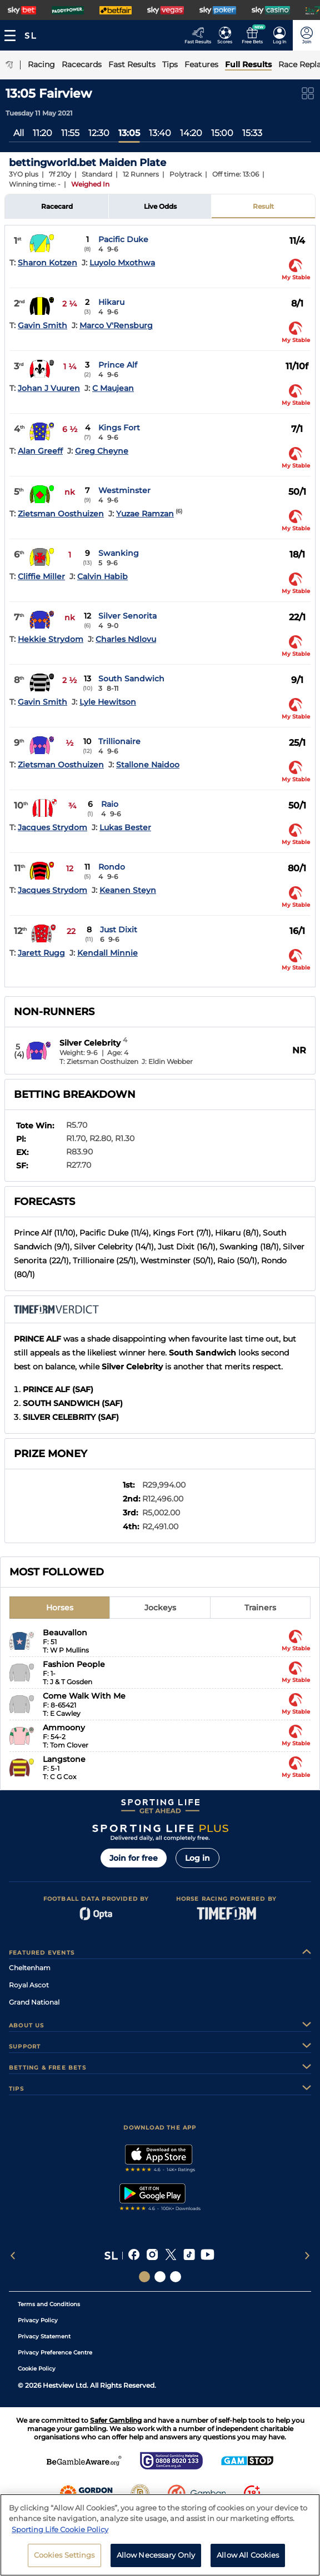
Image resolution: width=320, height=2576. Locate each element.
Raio (109, 804)
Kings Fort (119, 428)
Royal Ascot (29, 1985)
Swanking (118, 553)
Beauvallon (65, 1633)
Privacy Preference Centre (55, 2352)
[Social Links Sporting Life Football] (175, 2276)
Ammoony (64, 1728)
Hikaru (111, 302)
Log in (197, 1858)
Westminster (124, 490)
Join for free (133, 1858)
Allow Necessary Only (156, 2554)
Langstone (64, 1759)
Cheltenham (30, 1968)
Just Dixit (118, 930)
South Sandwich (131, 679)
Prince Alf (117, 365)
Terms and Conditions (49, 2304)
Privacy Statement (44, 2336)
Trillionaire (119, 741)
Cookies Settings (64, 2554)
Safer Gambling (116, 2420)
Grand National (34, 2002)
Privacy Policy (38, 2320)
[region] (160, 2535)
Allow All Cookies (248, 2554)
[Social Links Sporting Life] (144, 2276)
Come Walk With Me (84, 1696)
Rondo (111, 867)
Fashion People (74, 1664)
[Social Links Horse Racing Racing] (160, 2276)
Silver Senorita (127, 616)
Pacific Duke (123, 239)
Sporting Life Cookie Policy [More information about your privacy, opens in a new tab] (60, 2529)
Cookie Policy (37, 2368)
